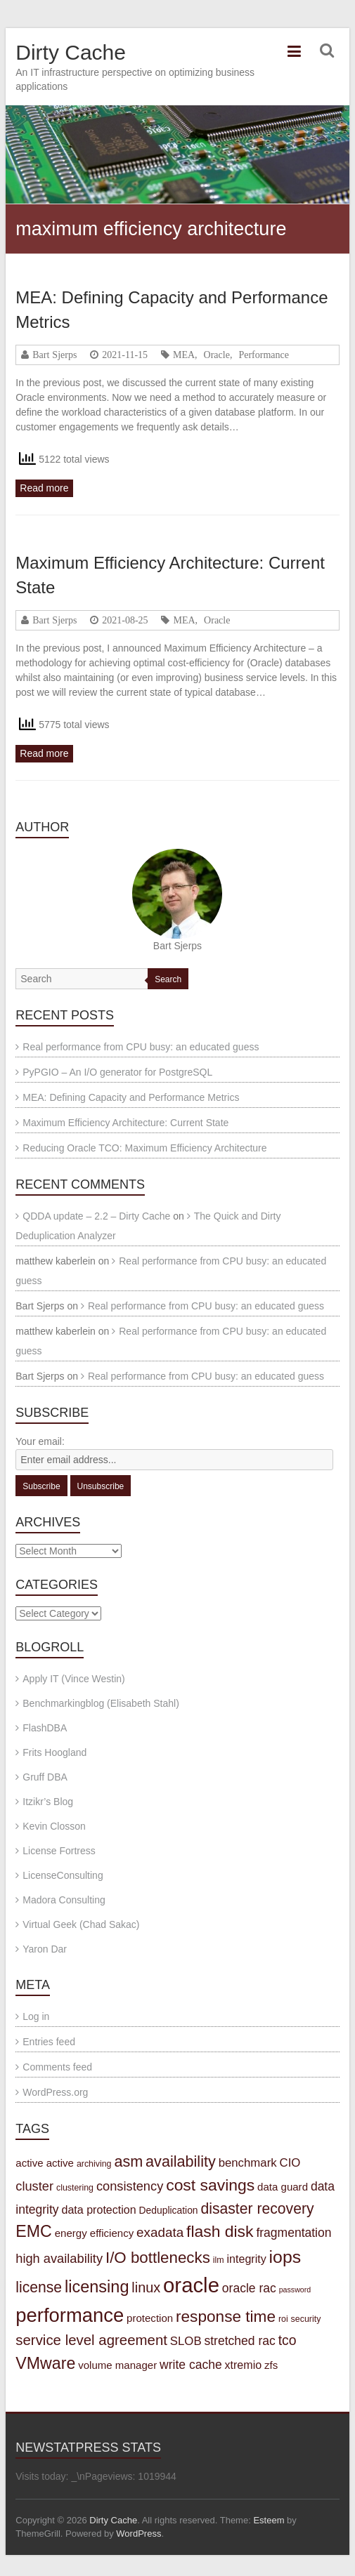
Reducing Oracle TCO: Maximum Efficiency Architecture (144, 1148)
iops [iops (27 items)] (285, 2256)
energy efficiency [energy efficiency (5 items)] (94, 2233)
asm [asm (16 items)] (128, 2161)
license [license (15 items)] (38, 2287)
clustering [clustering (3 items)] (74, 2188)
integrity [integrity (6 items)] (246, 2258)
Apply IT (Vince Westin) (73, 1678)
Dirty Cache (70, 52)
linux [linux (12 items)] (145, 2287)
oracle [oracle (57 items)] (191, 2285)
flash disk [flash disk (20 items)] (219, 2231)
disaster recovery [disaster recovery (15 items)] (257, 2208)
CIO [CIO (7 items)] (290, 2162)
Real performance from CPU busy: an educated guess (140, 1046)
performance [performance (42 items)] (69, 2315)
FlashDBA (44, 1727)
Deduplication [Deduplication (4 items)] (168, 2210)
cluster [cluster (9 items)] (34, 2186)
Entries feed (48, 2041)
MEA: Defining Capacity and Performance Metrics (130, 1097)
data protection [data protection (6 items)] (99, 2209)
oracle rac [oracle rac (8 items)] (249, 2288)
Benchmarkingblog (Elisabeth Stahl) (100, 1703)
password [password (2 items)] (295, 2289)
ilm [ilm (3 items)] (218, 2260)
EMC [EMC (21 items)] (33, 2231)
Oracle (217, 354)
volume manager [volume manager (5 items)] (117, 2365)
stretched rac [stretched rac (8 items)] (240, 2341)
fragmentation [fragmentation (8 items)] (293, 2233)
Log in (35, 2016)
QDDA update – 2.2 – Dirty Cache (96, 1216)
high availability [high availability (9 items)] (59, 2258)
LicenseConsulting (62, 1875)
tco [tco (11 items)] (287, 2340)
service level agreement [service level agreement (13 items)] (91, 2340)
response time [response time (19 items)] (226, 2316)
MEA (184, 354)
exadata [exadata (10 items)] (159, 2232)
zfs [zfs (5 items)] (271, 2365)
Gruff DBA (44, 1777)
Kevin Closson (54, 1826)
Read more (44, 488)
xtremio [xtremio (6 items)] (243, 2364)
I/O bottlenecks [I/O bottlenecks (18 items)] (157, 2257)
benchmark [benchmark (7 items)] (248, 2162)
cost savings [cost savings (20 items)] (210, 2185)
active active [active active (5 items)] (44, 2163)
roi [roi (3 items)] (283, 2319)
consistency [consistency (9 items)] (129, 2186)
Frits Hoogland (54, 1752)
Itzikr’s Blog (47, 1801)
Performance (263, 354)
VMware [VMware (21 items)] (45, 2363)
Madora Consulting (63, 1899)
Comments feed (57, 2067)
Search (168, 979)
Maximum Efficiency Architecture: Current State (125, 1122)
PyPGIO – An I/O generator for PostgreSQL (117, 1072)
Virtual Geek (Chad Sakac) (80, 1924)
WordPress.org (55, 2092)
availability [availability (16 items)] (181, 2161)
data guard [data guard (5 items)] (282, 2187)
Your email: (40, 1441)
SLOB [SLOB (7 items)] (186, 2341)
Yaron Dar (44, 1949)
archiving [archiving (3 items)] (94, 2164)
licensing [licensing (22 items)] (97, 2287)
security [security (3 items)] (306, 2319)
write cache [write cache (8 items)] (191, 2365)
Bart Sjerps (54, 354)
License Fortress (58, 1850)
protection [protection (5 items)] (150, 2318)
